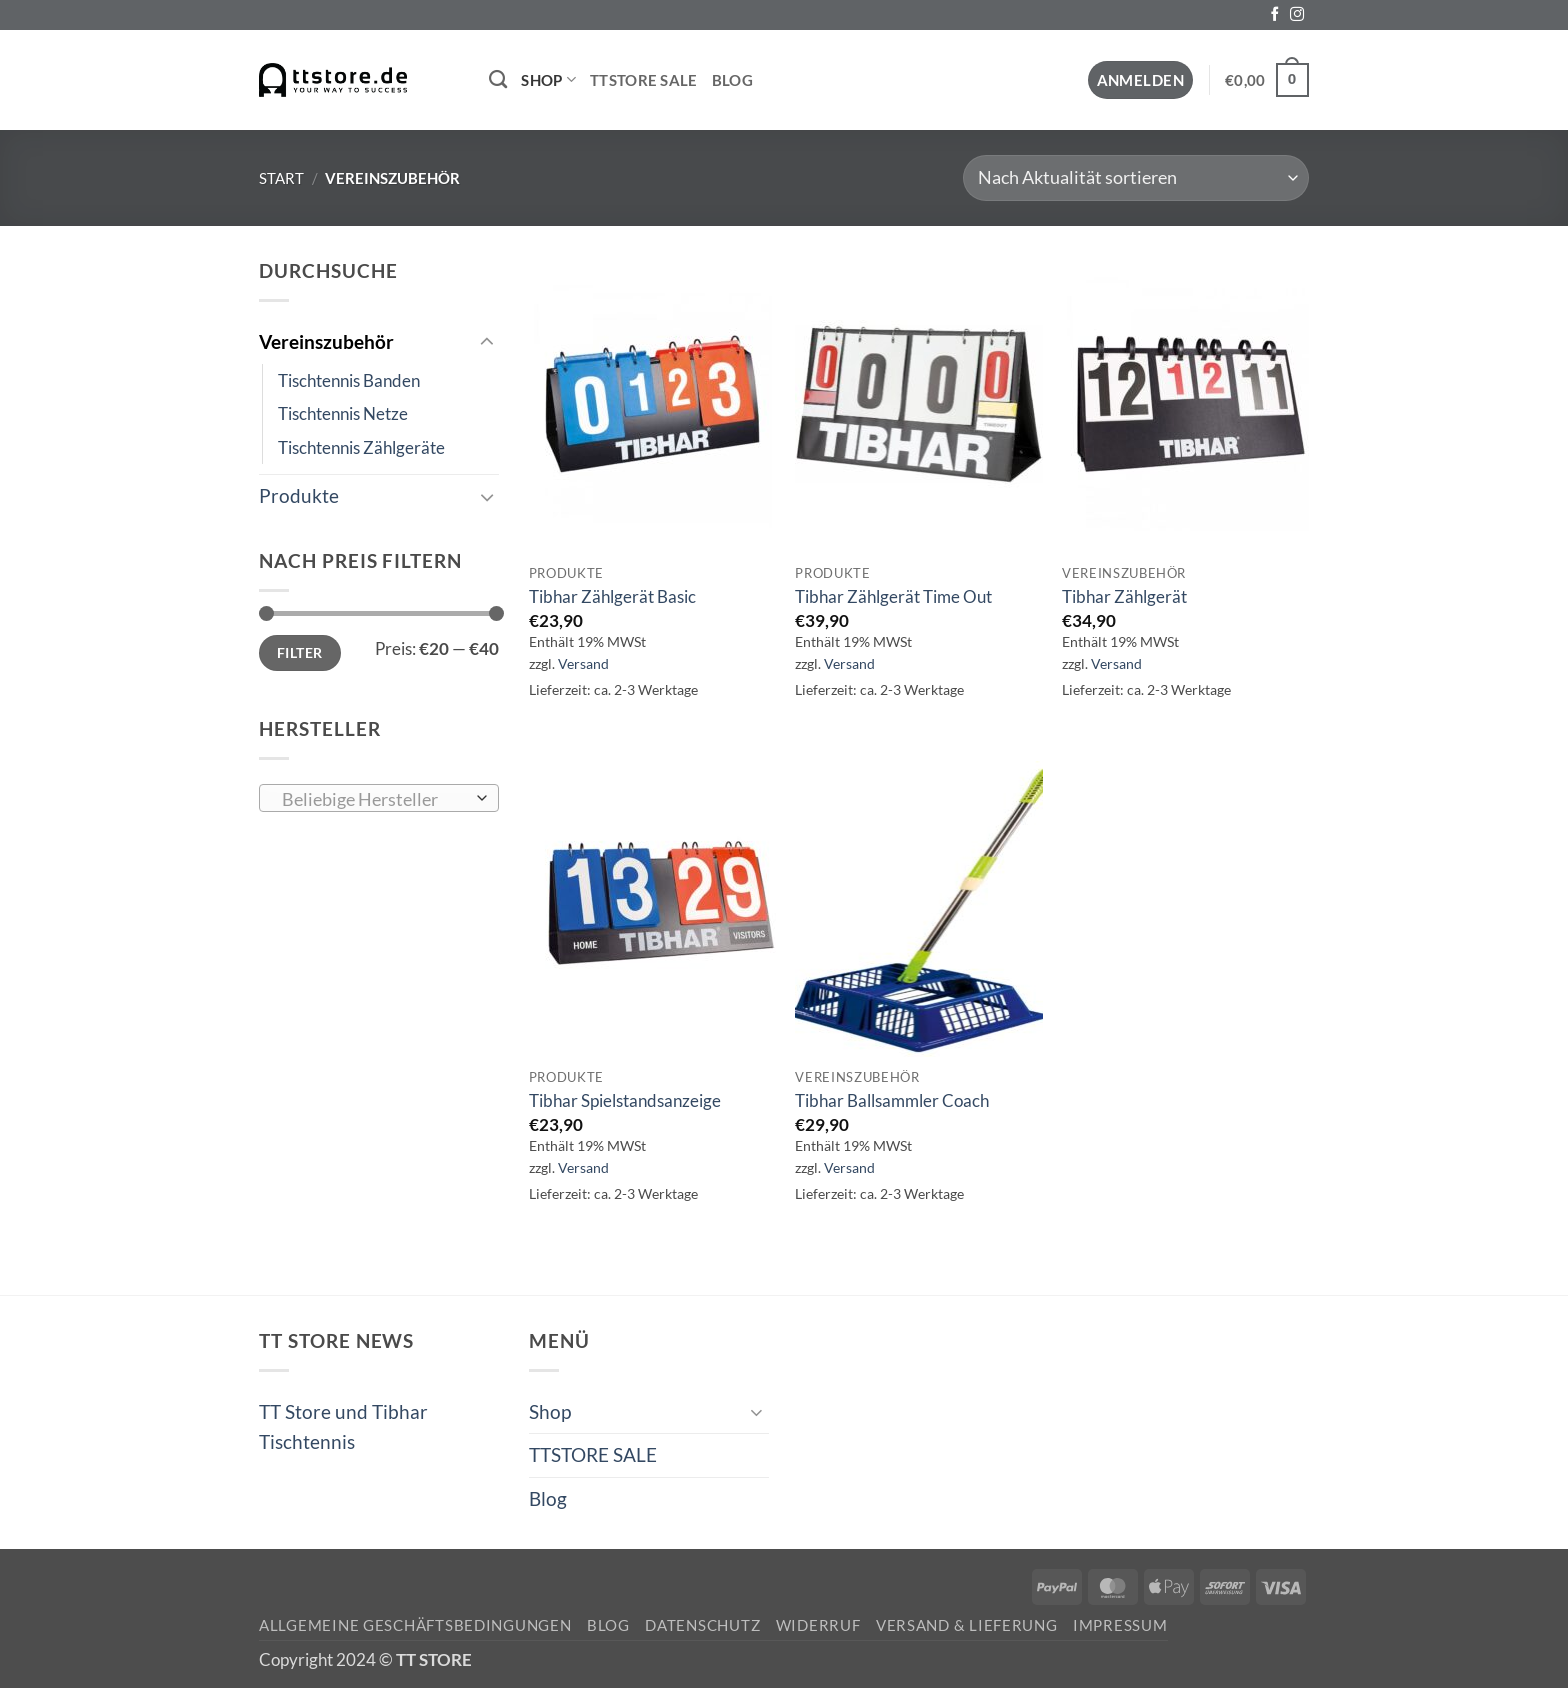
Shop (548, 79)
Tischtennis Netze (343, 413)
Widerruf (818, 1625)
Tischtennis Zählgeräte (361, 447)
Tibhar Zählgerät (1124, 596)
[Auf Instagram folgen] (1297, 15)
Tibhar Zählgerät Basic (612, 596)
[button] (1141, 80)
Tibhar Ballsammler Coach (892, 1100)
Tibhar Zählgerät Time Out (893, 596)
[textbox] (373, 799)
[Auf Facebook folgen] (1275, 15)
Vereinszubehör (326, 341)
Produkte (299, 495)
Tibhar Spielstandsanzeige (625, 1100)
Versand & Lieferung (967, 1625)
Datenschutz (702, 1625)
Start (281, 178)
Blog (732, 80)
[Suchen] (498, 80)
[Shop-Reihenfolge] (1136, 178)
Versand (583, 663)
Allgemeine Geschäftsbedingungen (415, 1625)
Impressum (1120, 1625)
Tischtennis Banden (349, 380)
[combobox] (379, 798)
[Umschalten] (487, 342)
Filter (300, 652)
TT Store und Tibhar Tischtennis (343, 1426)
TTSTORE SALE (644, 80)
